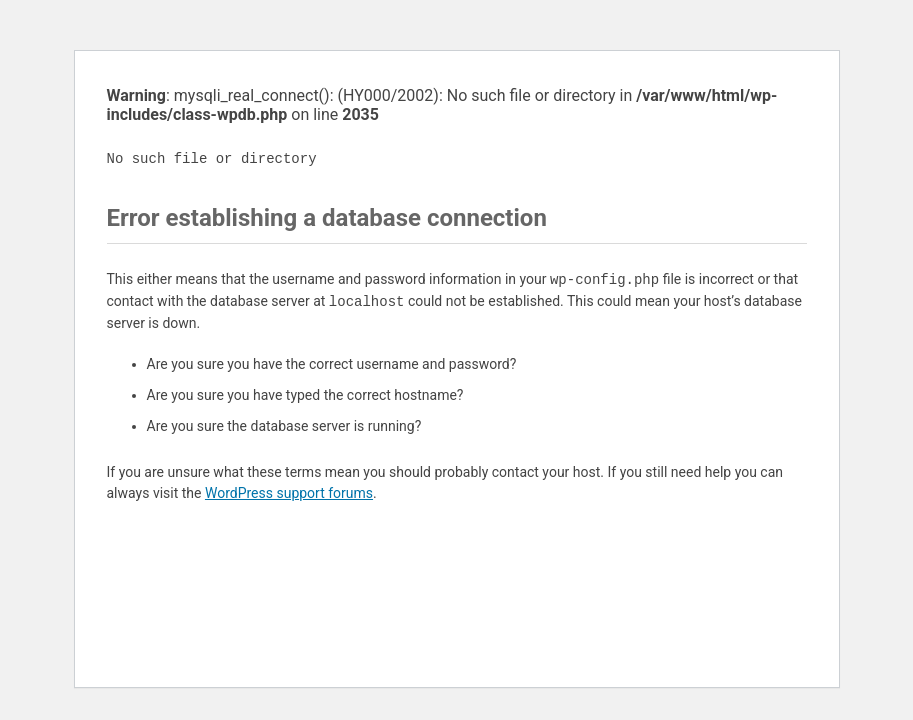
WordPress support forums (289, 493)
